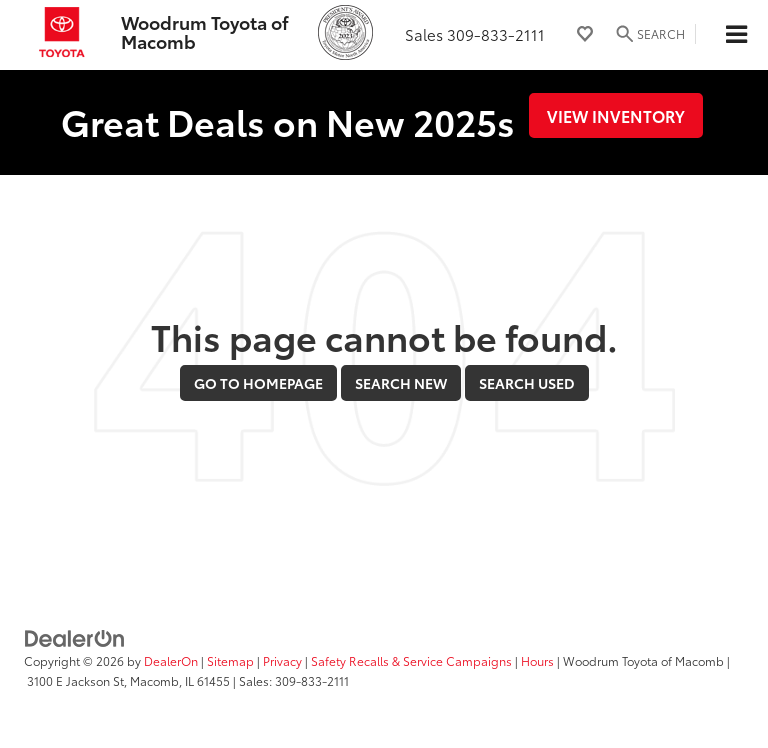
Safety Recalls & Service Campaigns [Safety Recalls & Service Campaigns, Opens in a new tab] (411, 660)
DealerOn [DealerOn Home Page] (171, 660)
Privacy (282, 660)
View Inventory (616, 115)
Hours (537, 660)
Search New (401, 383)
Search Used (527, 383)
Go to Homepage (258, 383)
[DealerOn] (75, 636)
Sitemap (230, 660)
